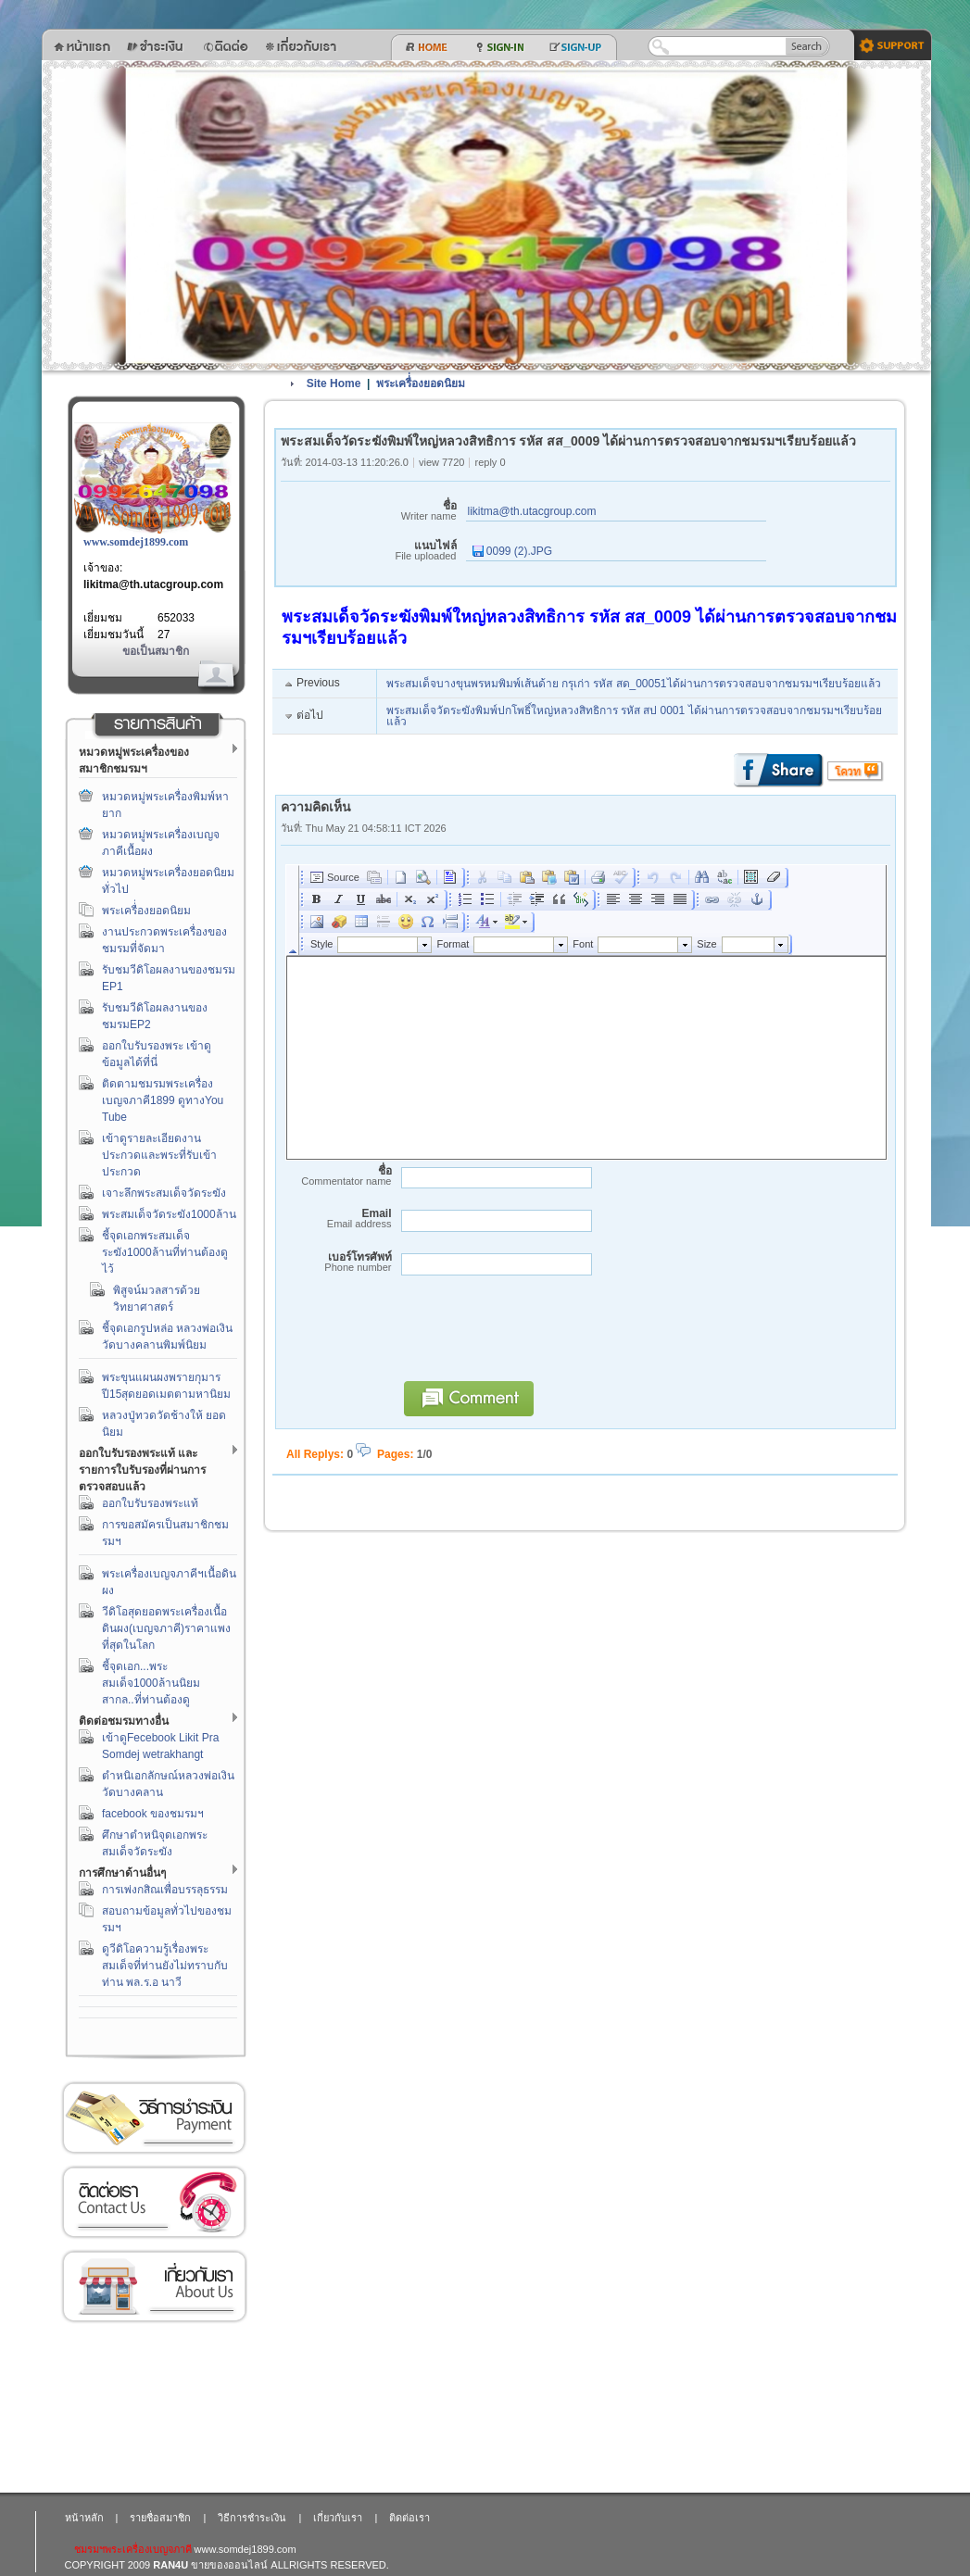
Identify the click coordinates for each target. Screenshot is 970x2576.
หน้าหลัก (84, 2517)
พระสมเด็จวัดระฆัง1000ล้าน (169, 1214)
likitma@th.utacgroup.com (153, 584)
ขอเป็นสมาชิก (155, 651)
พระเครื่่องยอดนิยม (146, 910)
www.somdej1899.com (135, 541)
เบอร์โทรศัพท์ (336, 1262)
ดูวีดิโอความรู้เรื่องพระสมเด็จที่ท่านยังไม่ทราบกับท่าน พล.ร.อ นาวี (165, 1965)
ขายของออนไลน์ (229, 2564)
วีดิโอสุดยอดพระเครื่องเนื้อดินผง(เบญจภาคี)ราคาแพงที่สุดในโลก (166, 1628)
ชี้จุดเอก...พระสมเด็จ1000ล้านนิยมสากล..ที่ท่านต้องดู (151, 1683)
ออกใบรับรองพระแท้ (150, 1503)
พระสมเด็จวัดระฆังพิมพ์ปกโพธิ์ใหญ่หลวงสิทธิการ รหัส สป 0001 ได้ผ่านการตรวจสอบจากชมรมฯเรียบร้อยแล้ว (634, 716)
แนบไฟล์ (369, 550)
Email (336, 1218)
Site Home (334, 383)
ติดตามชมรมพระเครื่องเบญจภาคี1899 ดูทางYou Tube (162, 1100)
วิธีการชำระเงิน (153, 2117)
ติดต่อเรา (153, 2202)
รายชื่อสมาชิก (160, 2517)
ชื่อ (369, 510)
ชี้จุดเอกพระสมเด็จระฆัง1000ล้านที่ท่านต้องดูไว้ (165, 1252)
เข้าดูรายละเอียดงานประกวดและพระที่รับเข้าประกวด (159, 1155)
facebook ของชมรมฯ (153, 1813)
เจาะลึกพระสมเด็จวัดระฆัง (164, 1193)
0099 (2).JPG (512, 551)
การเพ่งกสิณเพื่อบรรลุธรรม (165, 1889)
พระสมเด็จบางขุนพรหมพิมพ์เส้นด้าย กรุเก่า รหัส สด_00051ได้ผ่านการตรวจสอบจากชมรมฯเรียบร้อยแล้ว (633, 683)
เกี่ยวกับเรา (153, 2286)
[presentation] (534, 1337)
